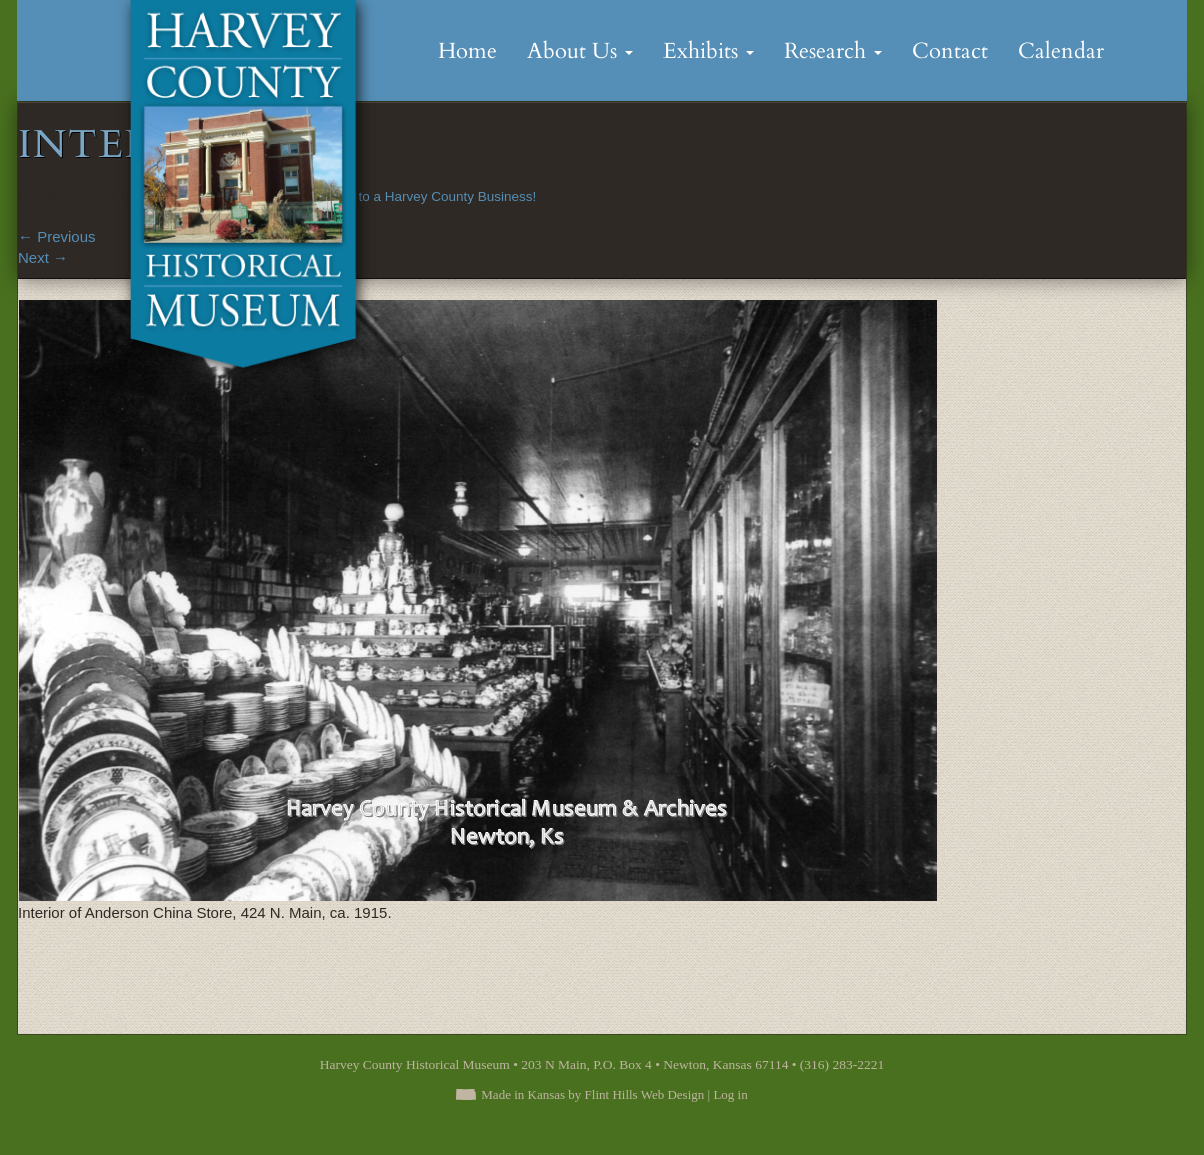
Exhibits (708, 51)
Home (467, 51)
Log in (730, 1094)
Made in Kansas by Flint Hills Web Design (592, 1094)
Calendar (1061, 51)
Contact (950, 51)
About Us (580, 51)
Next (43, 257)
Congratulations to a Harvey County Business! (398, 196)
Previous (57, 236)
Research (833, 51)
